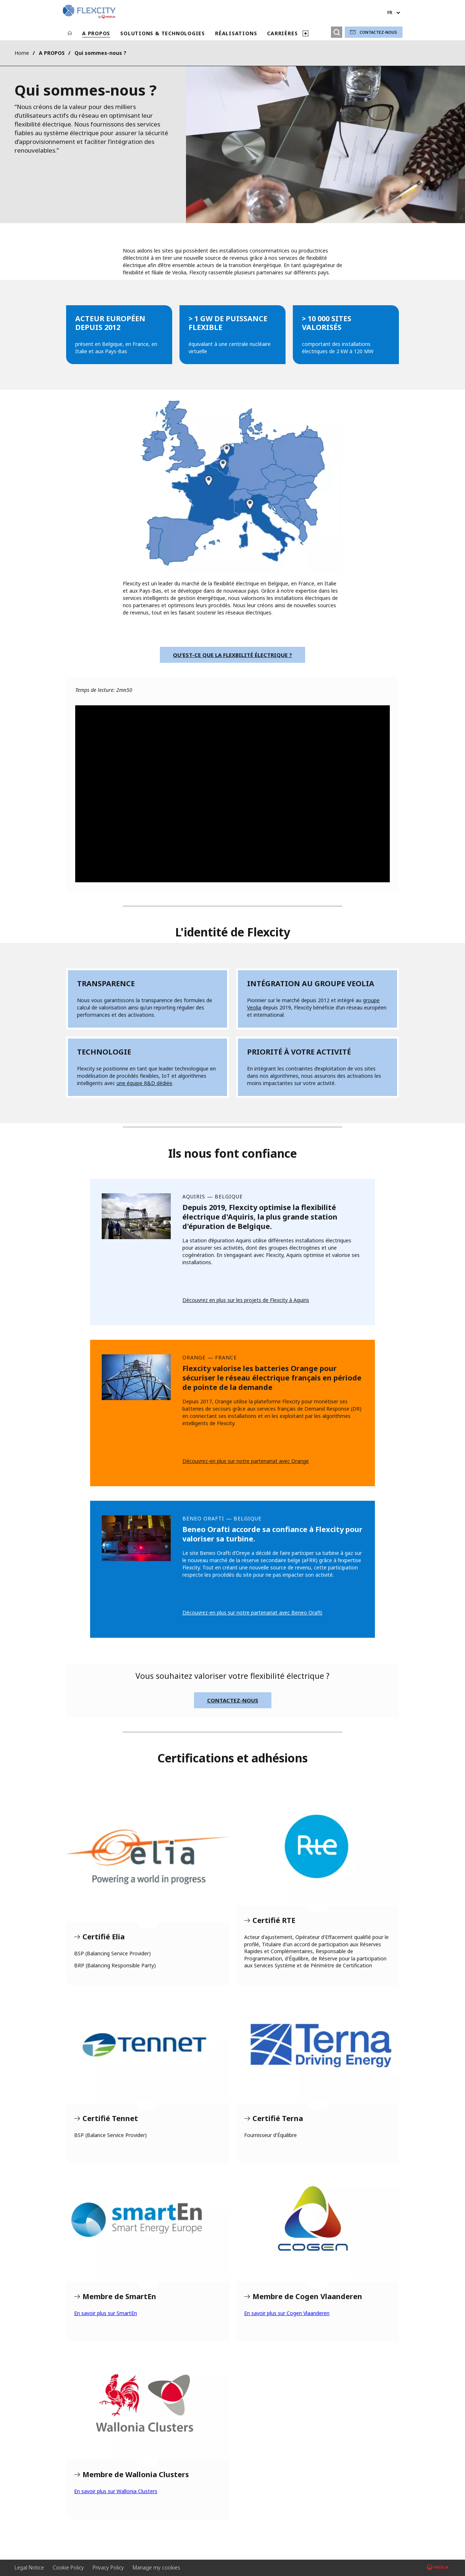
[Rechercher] (336, 32)
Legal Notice (29, 2567)
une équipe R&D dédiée (144, 1083)
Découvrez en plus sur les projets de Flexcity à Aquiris (245, 1300)
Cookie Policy (68, 2567)
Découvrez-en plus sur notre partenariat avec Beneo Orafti (252, 1612)
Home (22, 52)
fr (389, 12)
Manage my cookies (156, 2567)
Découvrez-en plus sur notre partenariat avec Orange (245, 1461)
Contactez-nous (378, 32)
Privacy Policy (108, 2567)
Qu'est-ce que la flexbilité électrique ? (232, 654)
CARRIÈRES (282, 33)
